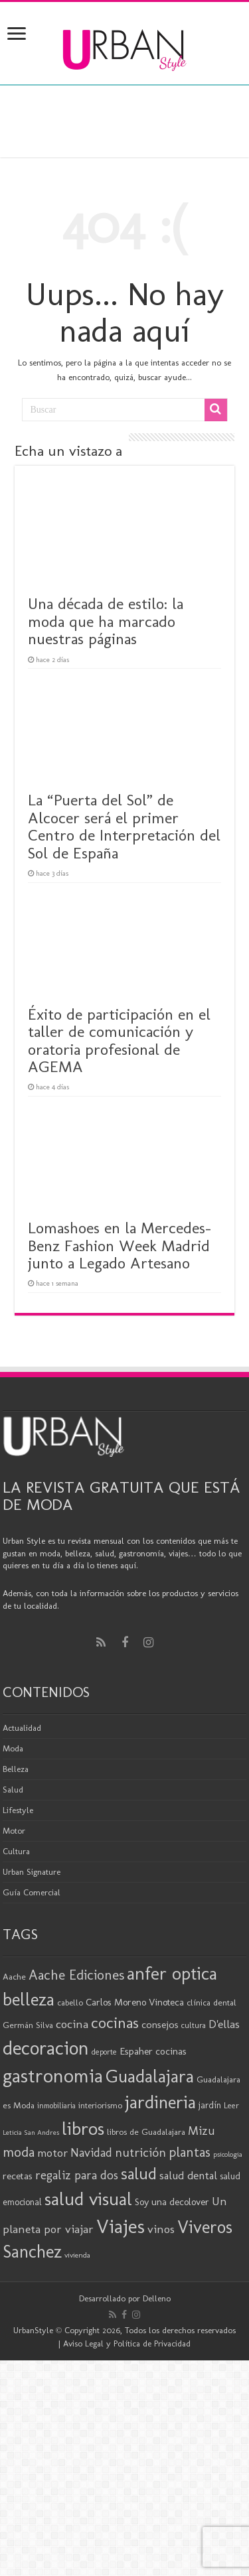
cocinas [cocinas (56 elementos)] (115, 2022)
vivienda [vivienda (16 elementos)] (77, 2255)
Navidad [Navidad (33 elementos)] (91, 2152)
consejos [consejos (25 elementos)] (160, 2024)
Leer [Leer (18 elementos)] (231, 2105)
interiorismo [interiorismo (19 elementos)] (100, 2105)
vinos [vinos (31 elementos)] (161, 2229)
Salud (13, 1790)
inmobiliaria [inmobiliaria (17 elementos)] (56, 2105)
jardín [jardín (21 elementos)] (210, 2105)
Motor (14, 1831)
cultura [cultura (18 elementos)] (193, 2025)
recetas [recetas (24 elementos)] (18, 2176)
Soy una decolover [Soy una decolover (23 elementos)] (172, 2202)
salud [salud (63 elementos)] (139, 2173)
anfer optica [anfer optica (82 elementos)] (172, 1973)
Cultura (16, 1851)
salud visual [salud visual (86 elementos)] (88, 2199)
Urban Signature (31, 1872)
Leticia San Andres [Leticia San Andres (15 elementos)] (31, 2132)
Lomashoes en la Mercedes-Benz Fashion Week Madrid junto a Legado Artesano (119, 1245)
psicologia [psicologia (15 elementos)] (227, 2154)
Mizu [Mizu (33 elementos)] (201, 2131)
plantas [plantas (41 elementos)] (189, 2152)
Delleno (157, 2298)
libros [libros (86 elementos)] (83, 2128)
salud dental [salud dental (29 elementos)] (188, 2175)
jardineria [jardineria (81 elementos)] (160, 2102)
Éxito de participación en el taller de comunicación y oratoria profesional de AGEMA (119, 1040)
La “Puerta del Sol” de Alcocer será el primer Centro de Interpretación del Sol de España (124, 826)
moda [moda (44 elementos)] (19, 2151)
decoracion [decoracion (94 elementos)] (46, 2048)
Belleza (16, 1769)
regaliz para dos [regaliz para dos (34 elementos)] (76, 2175)
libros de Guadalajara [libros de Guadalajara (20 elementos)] (146, 2131)
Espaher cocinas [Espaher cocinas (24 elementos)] (153, 2051)
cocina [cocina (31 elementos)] (72, 2024)
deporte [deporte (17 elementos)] (104, 2052)
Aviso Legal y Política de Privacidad (127, 2343)
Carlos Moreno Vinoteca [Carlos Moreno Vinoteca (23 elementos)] (135, 2002)
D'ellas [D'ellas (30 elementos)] (224, 2024)
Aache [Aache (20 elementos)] (14, 1976)
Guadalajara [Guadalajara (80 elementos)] (150, 2076)
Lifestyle (18, 1810)
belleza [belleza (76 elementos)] (28, 1999)
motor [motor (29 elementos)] (52, 2152)
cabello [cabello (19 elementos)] (70, 2002)
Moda (13, 1748)
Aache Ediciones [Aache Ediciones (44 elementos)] (76, 1974)
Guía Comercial (31, 1892)
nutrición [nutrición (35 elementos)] (140, 2152)
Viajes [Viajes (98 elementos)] (120, 2226)
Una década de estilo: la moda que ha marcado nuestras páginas (105, 621)
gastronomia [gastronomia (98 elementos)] (53, 2075)
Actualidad (22, 1728)
